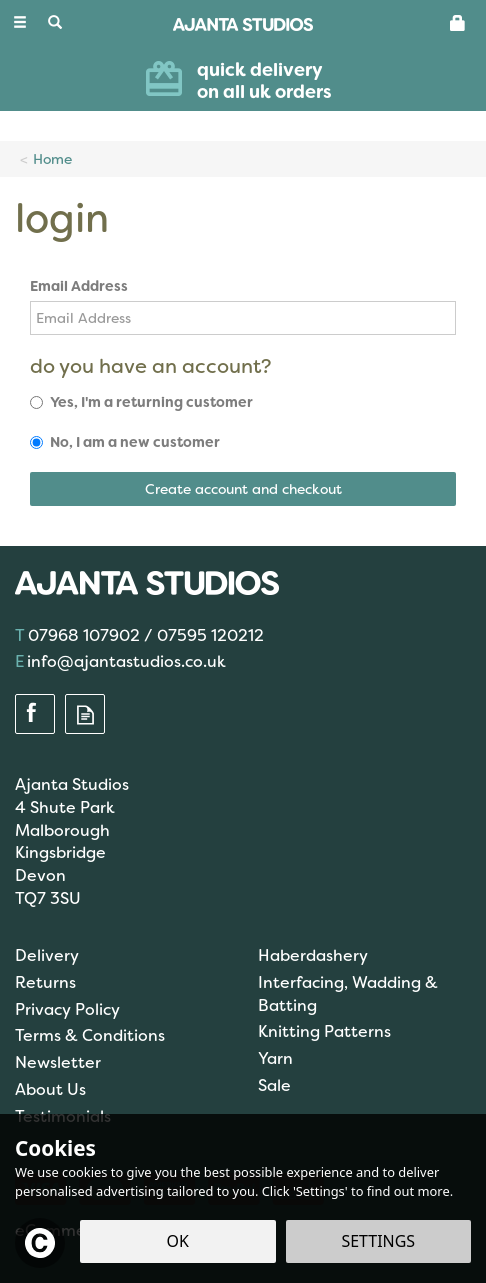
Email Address (79, 286)
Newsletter (58, 1062)
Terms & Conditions (90, 1035)
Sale (274, 1085)
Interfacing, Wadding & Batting (348, 994)
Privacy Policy (67, 1009)
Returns (45, 982)
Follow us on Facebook (35, 715)
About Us (50, 1089)
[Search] (55, 23)
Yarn (275, 1058)
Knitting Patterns (324, 1031)
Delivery (47, 955)
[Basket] (458, 22)
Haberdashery (313, 955)
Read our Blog (85, 715)
